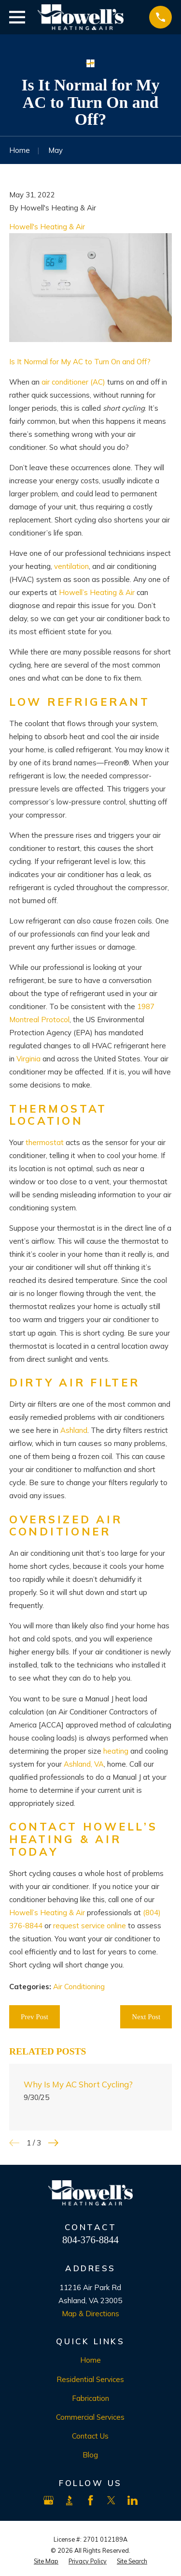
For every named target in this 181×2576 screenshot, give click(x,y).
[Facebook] (90, 2500)
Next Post (146, 2017)
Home (90, 2360)
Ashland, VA (84, 1764)
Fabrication (90, 2398)
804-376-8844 (90, 2239)
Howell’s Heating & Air (97, 592)
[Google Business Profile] (48, 2500)
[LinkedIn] (132, 2500)
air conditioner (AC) (73, 382)
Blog (90, 2454)
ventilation (71, 566)
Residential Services (90, 2379)
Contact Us (90, 2436)
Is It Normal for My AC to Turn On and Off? (80, 361)
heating (115, 1751)
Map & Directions (90, 2313)
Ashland (73, 1430)
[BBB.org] (69, 2500)
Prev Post (34, 2017)
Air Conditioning (79, 1986)
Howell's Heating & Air (47, 226)
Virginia (28, 1058)
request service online (89, 1925)
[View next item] (53, 2143)
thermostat (45, 1142)
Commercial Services (90, 2417)
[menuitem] (46, 2561)
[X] (111, 2500)
